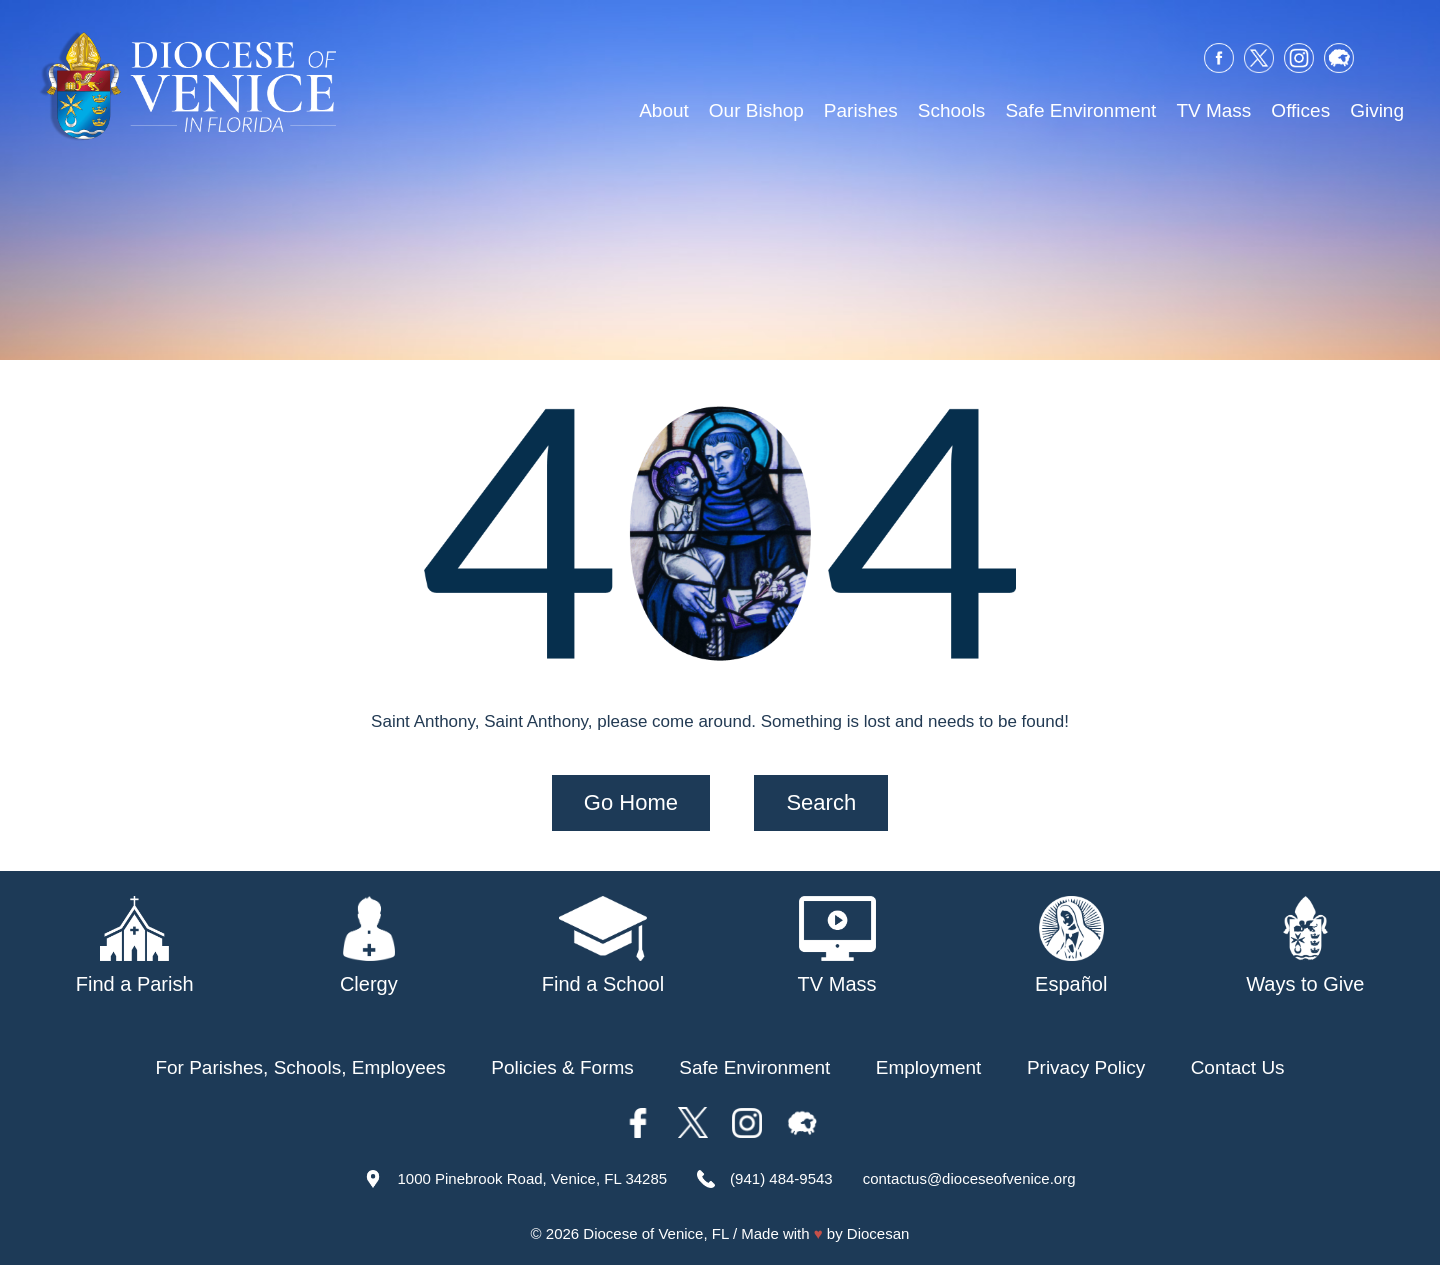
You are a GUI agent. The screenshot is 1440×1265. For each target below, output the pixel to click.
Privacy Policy (1086, 1066)
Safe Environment (1080, 110)
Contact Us (1238, 1066)
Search (821, 801)
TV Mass (1213, 110)
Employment (929, 1066)
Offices (1300, 110)
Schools (952, 110)
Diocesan (878, 1233)
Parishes (861, 110)
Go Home (631, 801)
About (664, 110)
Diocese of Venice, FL (655, 1233)
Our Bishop (756, 110)
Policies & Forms (562, 1066)
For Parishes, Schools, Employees (300, 1066)
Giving (1377, 110)
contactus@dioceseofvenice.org (969, 1177)
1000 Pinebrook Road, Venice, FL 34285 (532, 1177)
